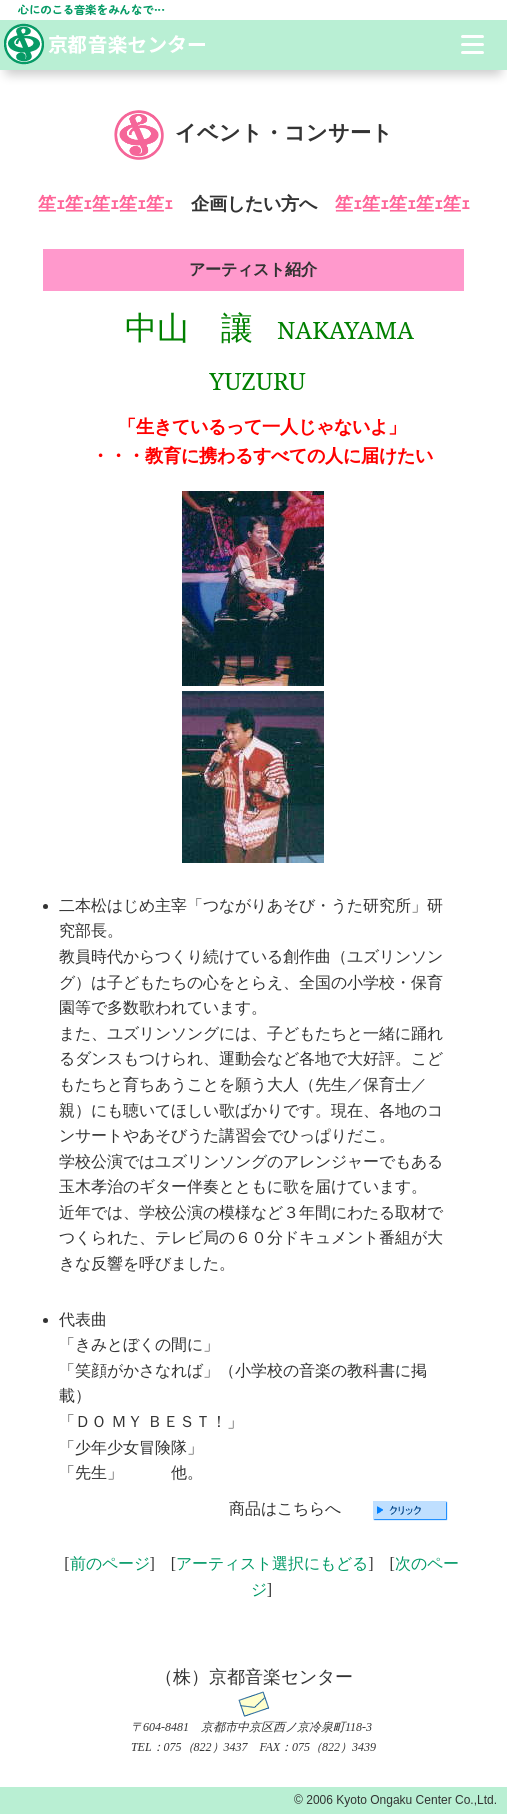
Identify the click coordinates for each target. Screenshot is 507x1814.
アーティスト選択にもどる (272, 1563)
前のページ (110, 1563)
